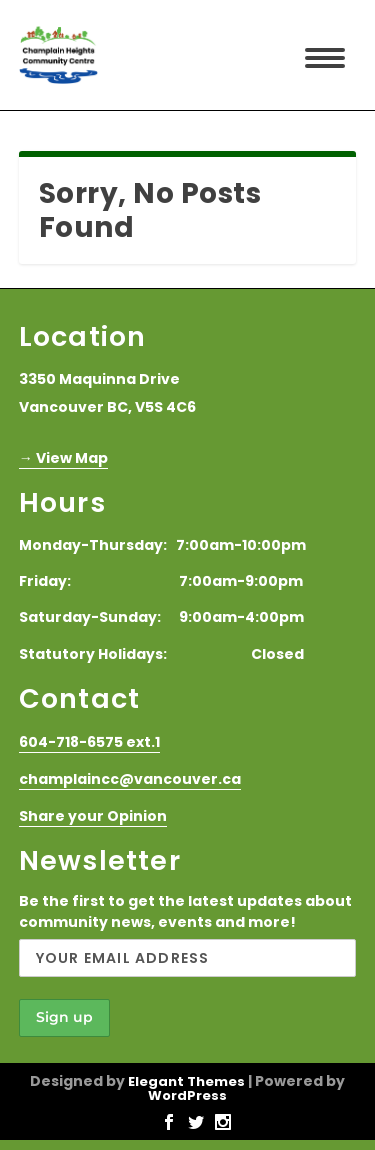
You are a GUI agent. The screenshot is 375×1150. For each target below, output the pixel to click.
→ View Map (63, 458)
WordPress (187, 1095)
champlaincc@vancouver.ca (130, 779)
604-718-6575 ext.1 (89, 742)
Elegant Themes (186, 1081)
